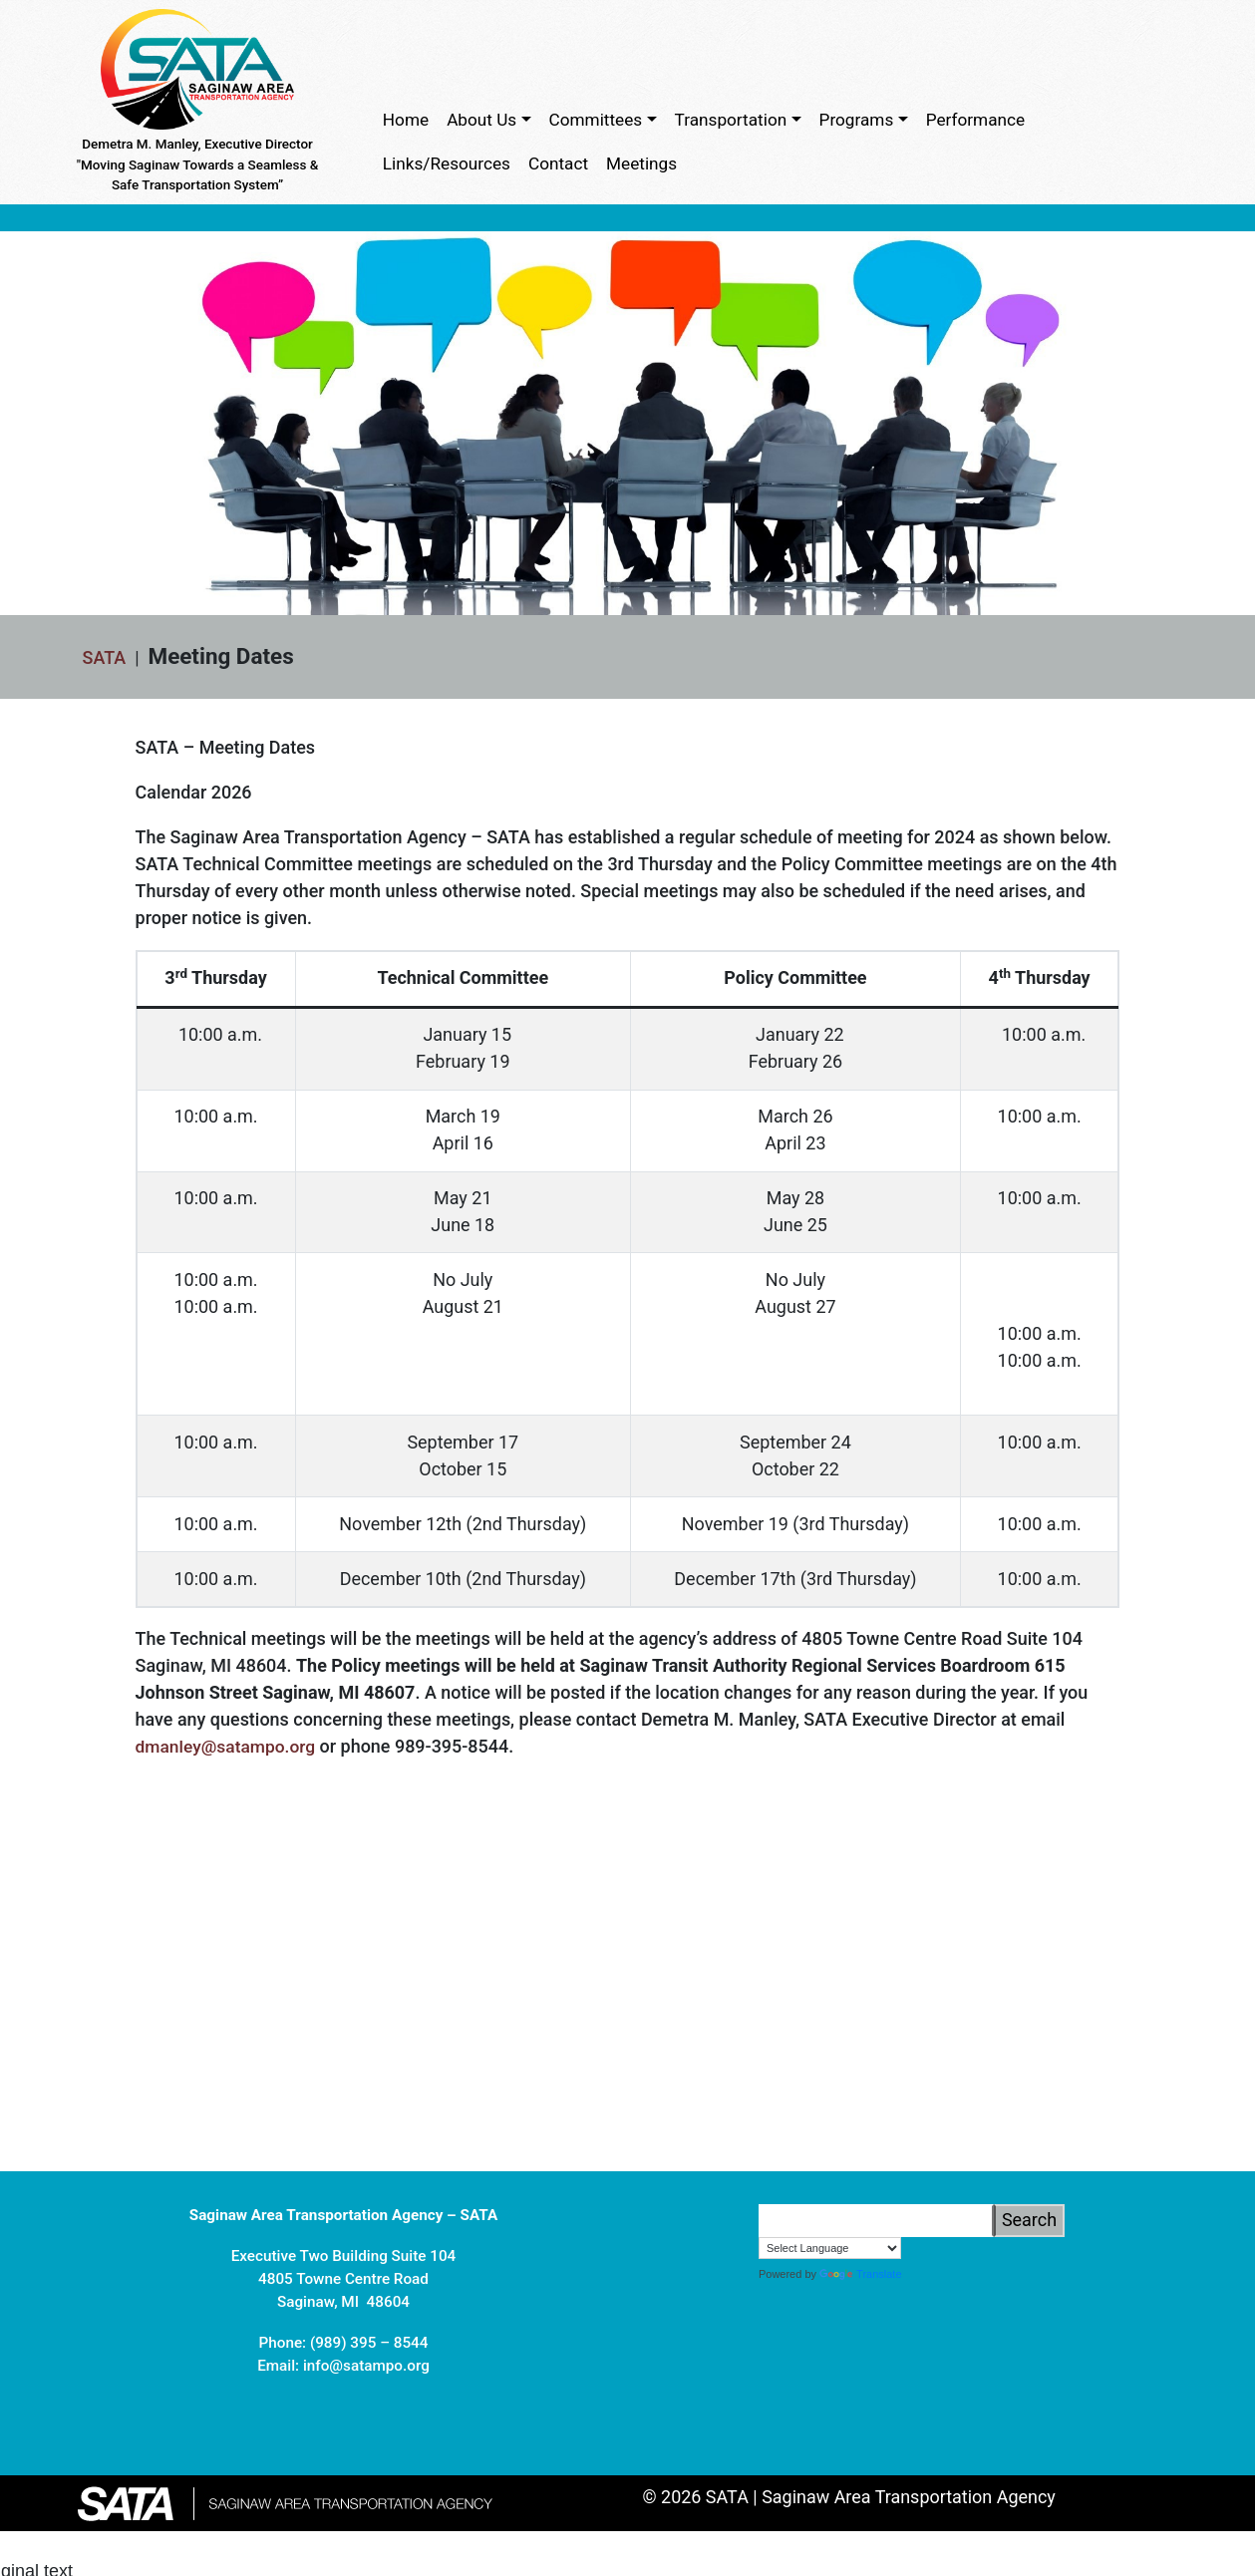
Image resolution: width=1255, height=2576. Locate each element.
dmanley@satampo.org (229, 1749)
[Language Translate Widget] (830, 2293)
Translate (860, 2320)
